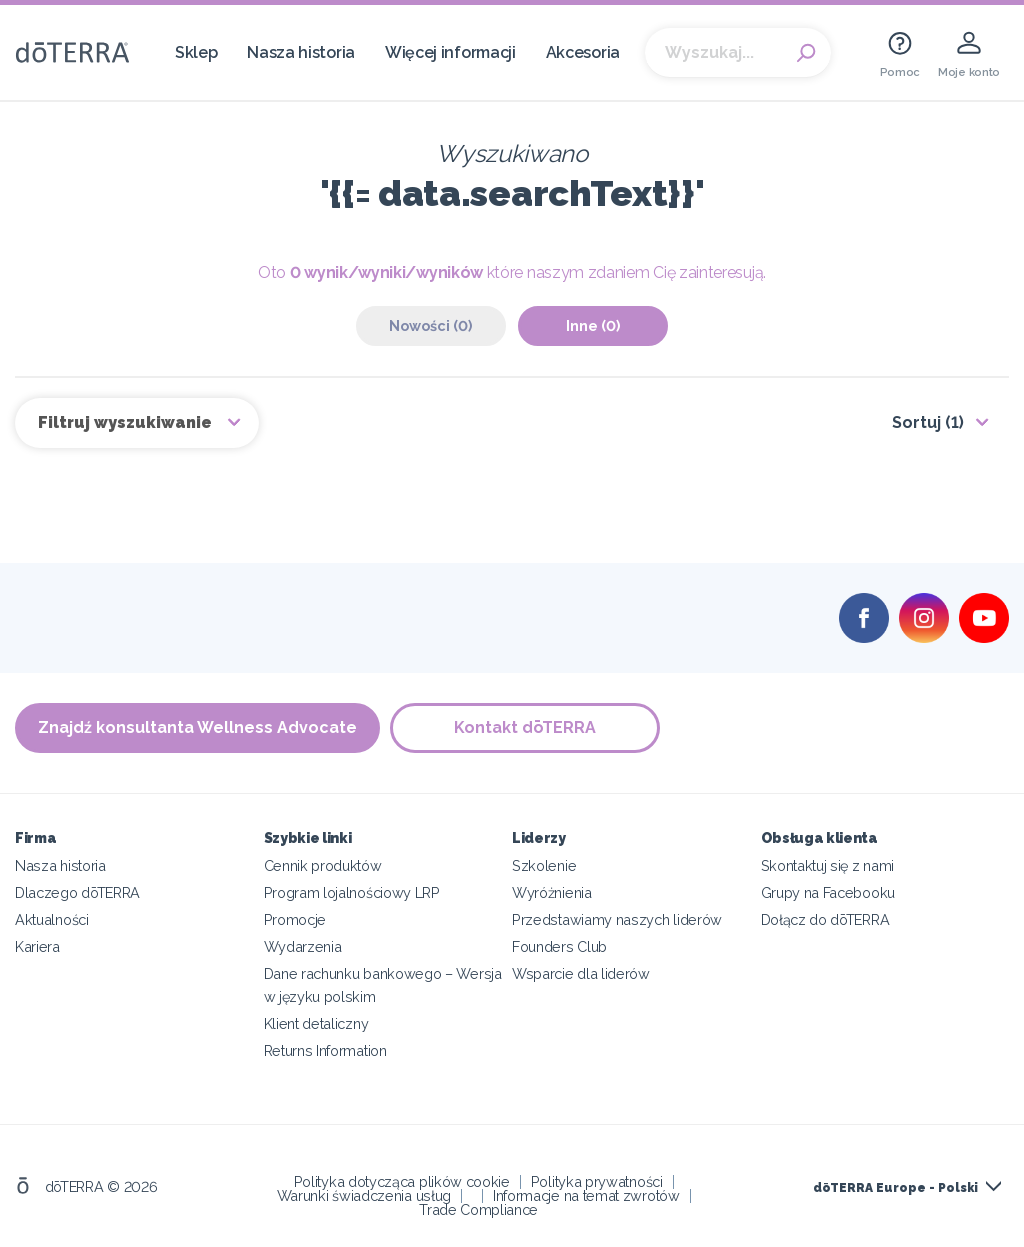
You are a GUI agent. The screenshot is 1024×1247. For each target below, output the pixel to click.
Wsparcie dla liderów (581, 973)
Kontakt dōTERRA (525, 727)
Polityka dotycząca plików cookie (402, 1181)
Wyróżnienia (552, 892)
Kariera (37, 946)
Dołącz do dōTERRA (825, 919)
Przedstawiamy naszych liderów (617, 919)
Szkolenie (544, 865)
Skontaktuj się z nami (828, 865)
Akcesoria (583, 52)
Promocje (295, 919)
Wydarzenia (303, 946)
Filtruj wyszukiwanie (127, 422)
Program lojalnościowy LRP (352, 892)
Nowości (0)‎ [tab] (430, 325)
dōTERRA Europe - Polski (895, 1188)
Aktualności (52, 919)
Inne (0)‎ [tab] (593, 325)
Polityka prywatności (597, 1181)
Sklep (196, 52)
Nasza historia (301, 52)
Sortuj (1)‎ (928, 422)
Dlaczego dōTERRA (77, 892)
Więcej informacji (450, 52)
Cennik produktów (323, 865)
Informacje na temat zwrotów (586, 1195)
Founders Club (559, 946)
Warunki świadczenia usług (364, 1195)
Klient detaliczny (316, 1023)
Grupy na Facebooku (828, 892)
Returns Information (325, 1050)
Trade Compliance (478, 1209)
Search (806, 53)
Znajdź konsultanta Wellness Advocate (197, 727)
